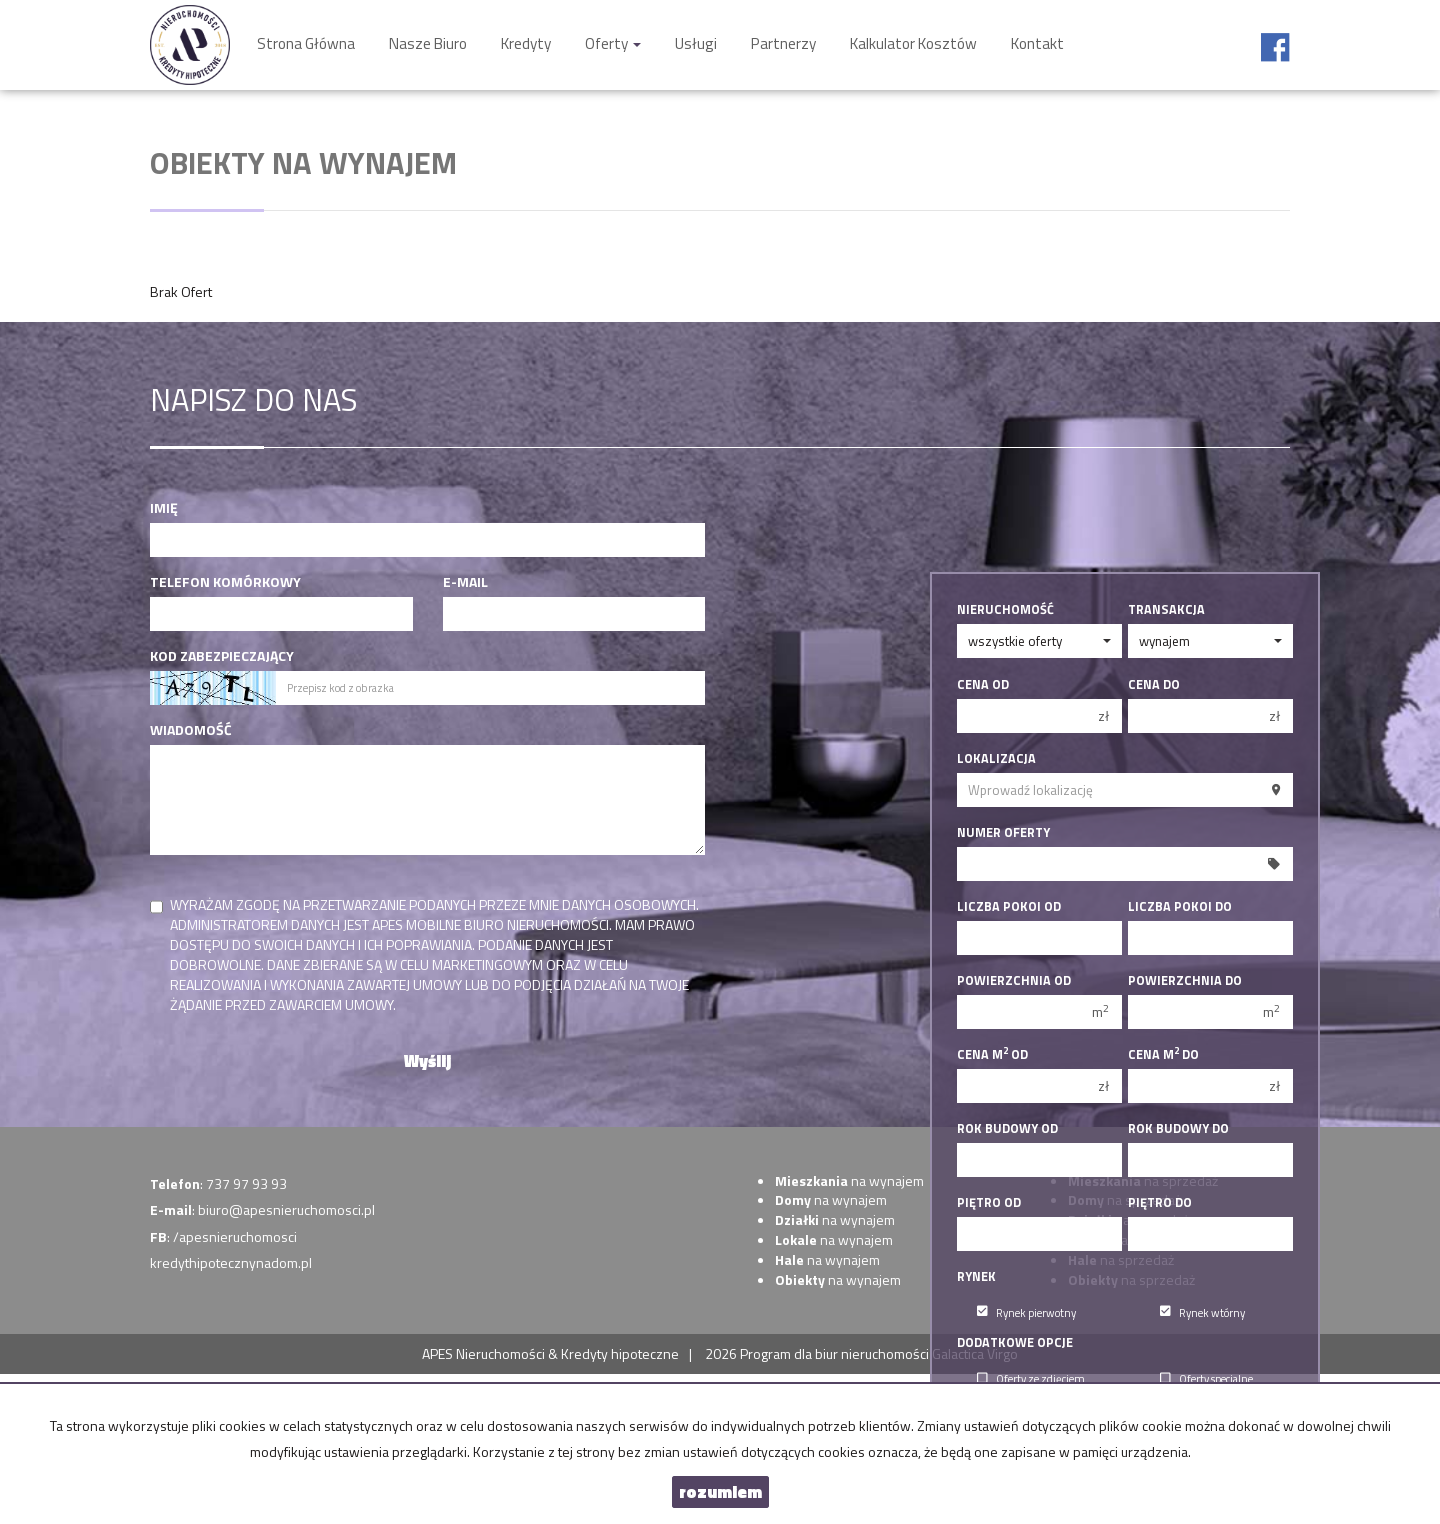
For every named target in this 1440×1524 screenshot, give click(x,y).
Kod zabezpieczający (222, 656)
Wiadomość (191, 730)
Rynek (976, 1277)
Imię (164, 508)
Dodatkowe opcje (1015, 1343)
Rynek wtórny (1202, 1311)
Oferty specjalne (1206, 1378)
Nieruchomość (1005, 610)
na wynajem (849, 1180)
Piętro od (989, 1203)
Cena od (983, 685)
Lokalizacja (996, 759)
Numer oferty (1003, 833)
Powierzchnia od (1014, 981)
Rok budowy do (1178, 1129)
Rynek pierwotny (1026, 1311)
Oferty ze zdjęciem (1031, 1378)
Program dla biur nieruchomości (836, 1353)
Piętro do (1160, 1203)
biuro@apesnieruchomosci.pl (286, 1209)
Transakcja (1166, 610)
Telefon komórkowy (225, 582)
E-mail (465, 582)
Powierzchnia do (1185, 981)
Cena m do (1163, 1055)
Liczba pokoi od (1009, 907)
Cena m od (992, 1055)
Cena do (1154, 685)
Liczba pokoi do (1180, 907)
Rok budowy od (1007, 1129)
